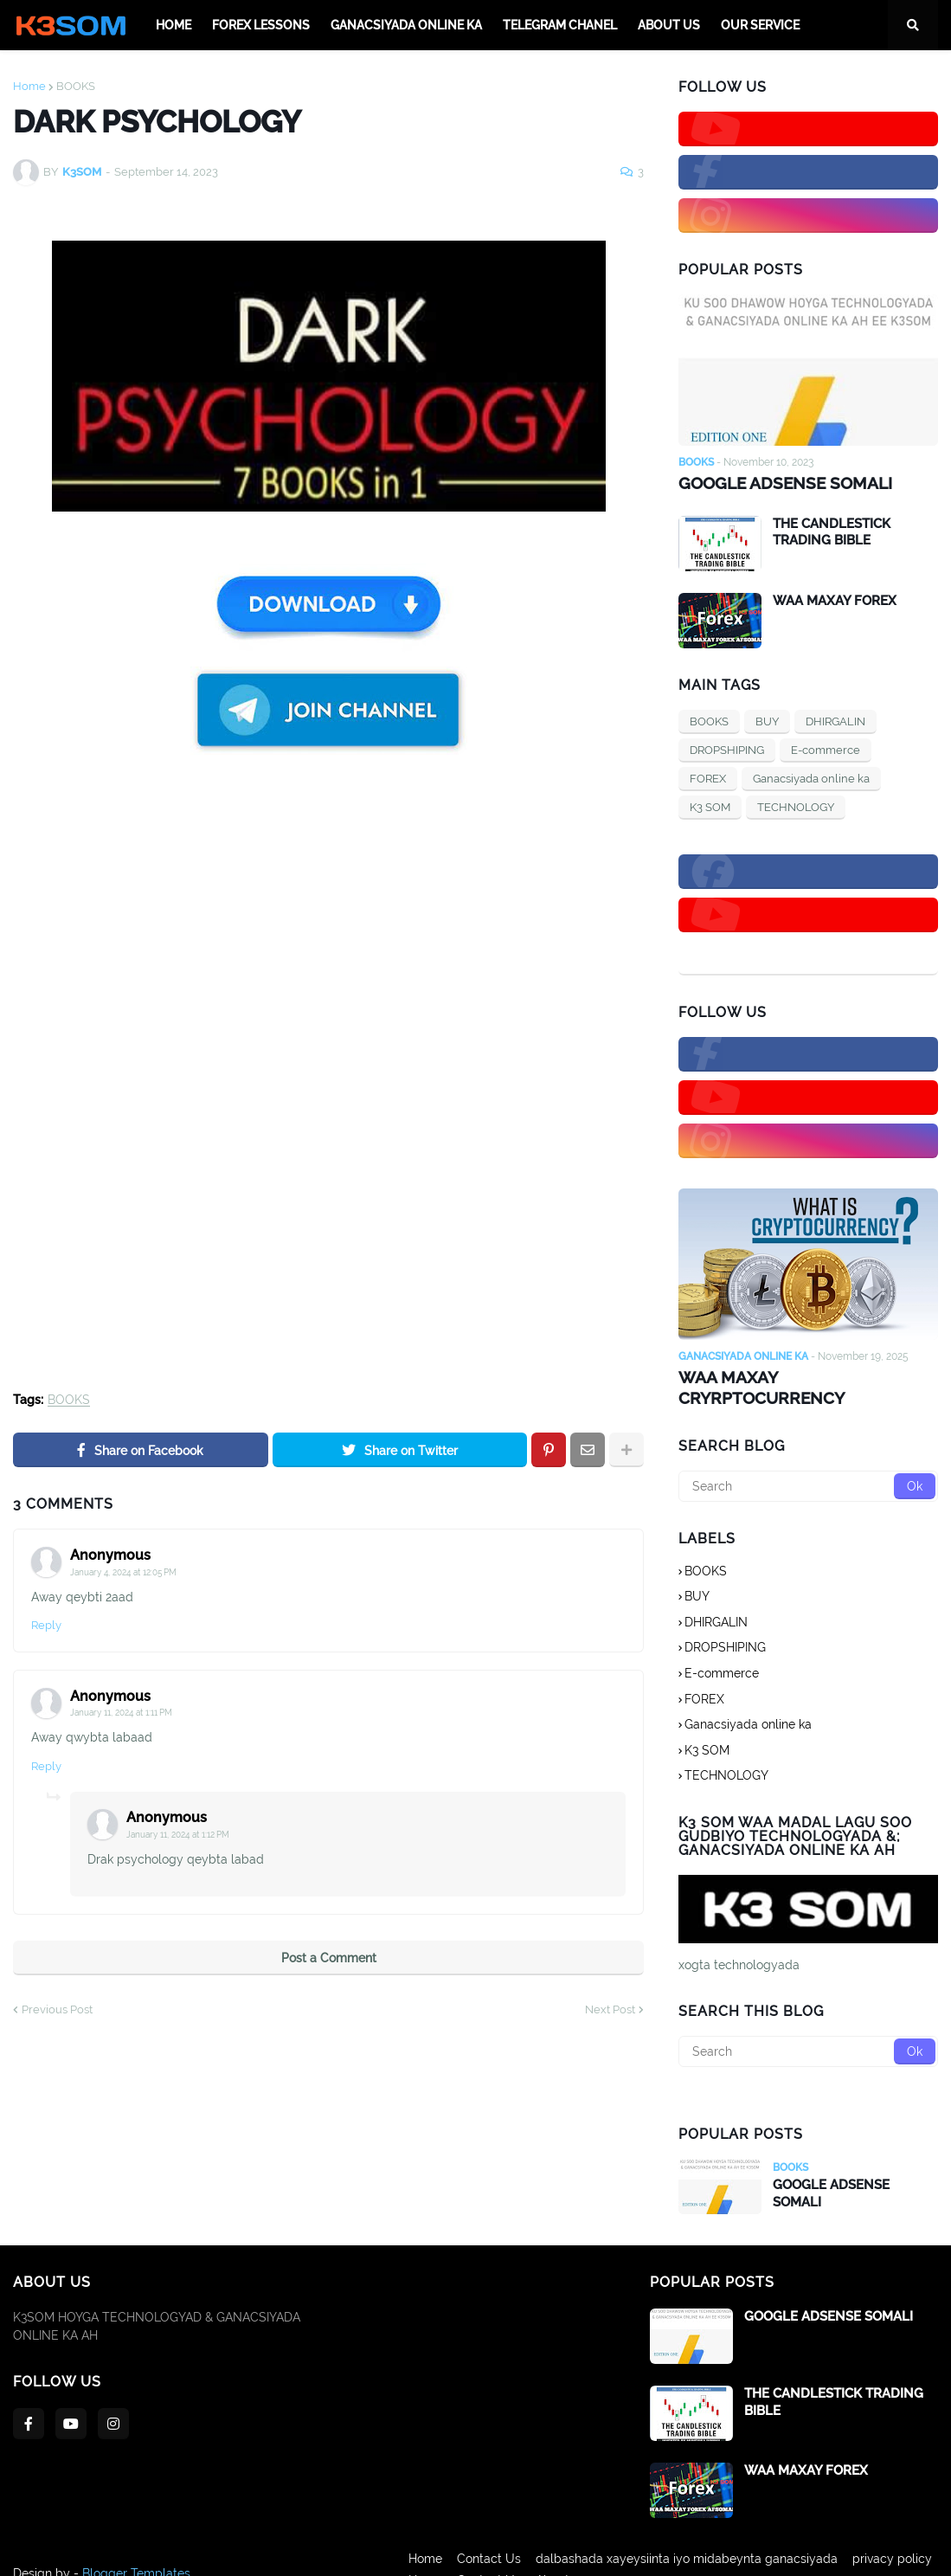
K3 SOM (710, 805)
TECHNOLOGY (795, 805)
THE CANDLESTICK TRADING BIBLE (831, 530)
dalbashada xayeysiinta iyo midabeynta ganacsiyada (687, 2551)
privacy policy (898, 2551)
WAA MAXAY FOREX (834, 599)
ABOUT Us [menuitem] (669, 25)
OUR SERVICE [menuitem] (760, 25)
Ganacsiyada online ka (811, 776)
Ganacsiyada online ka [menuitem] (406, 25)
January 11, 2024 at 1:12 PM (177, 1834)
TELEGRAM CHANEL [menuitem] (560, 25)
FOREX (708, 776)
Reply (46, 1625)
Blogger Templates (136, 2551)
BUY (767, 719)
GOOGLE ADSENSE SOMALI (780, 482)
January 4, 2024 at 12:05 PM (123, 1572)
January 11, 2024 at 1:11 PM (121, 1712)
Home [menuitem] (173, 25)
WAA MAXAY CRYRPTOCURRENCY (805, 1375)
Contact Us (483, 2551)
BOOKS (75, 86)
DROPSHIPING (727, 748)
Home (29, 86)
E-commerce (825, 748)
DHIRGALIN (835, 719)
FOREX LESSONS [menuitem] (261, 25)
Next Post (610, 2009)
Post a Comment (328, 1958)
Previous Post (57, 2009)
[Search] (808, 1462)
